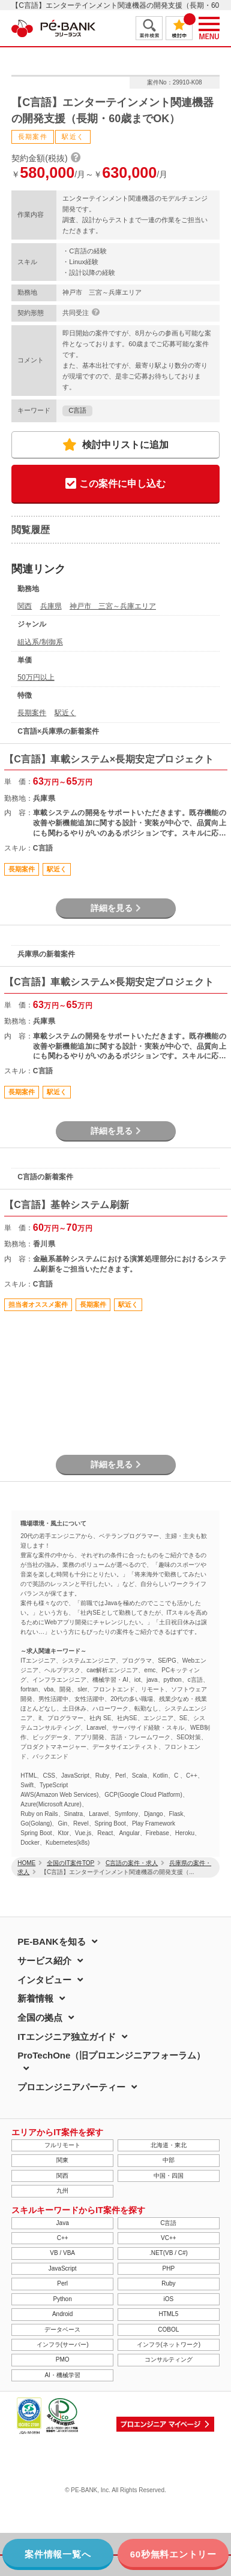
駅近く (65, 713)
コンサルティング (169, 2359)
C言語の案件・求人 (132, 1863)
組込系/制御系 (39, 642)
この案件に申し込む (115, 484)
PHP (169, 2268)
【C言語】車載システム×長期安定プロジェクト (109, 759)
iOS (169, 2299)
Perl (62, 2283)
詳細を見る (116, 908)
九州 (62, 2190)
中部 (169, 2160)
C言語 (77, 410)
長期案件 (31, 713)
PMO (63, 2359)
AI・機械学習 (62, 2375)
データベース (62, 2329)
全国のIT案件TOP (70, 1863)
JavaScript (63, 2268)
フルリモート (62, 2145)
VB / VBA (62, 2253)
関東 (62, 2160)
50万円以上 (35, 677)
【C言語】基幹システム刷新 (67, 1205)
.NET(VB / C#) (168, 2253)
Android (62, 2314)
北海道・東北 (169, 2145)
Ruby (168, 2283)
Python (62, 2299)
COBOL (168, 2329)
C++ (62, 2238)
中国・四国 (169, 2175)
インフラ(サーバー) (63, 2344)
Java (62, 2223)
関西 (24, 606)
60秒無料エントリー (173, 2554)
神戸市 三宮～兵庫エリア (113, 606)
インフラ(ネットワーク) (169, 2344)
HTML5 (168, 2314)
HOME (26, 1863)
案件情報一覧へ (58, 2554)
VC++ (168, 2238)
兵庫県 (51, 606)
